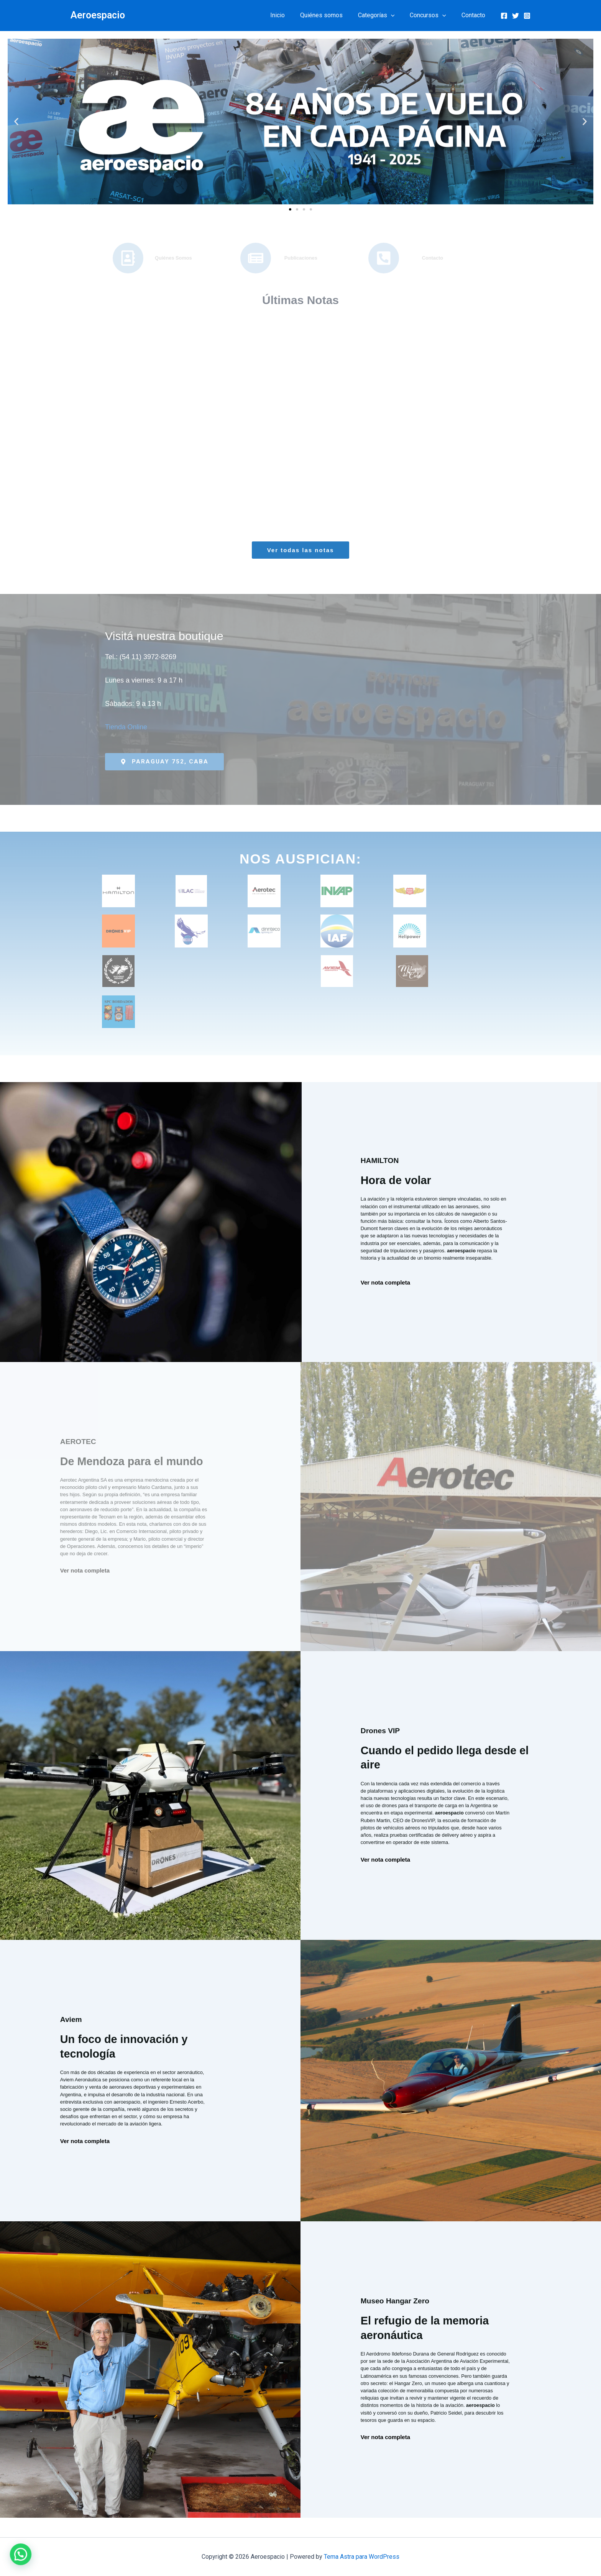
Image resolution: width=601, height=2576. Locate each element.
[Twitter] (515, 15)
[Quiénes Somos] (128, 258)
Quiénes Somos (173, 258)
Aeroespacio (98, 15)
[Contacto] (383, 258)
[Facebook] (504, 15)
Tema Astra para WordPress (361, 2556)
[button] (398, 15)
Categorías (384, 15)
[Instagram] (527, 15)
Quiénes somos (332, 15)
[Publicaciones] (255, 258)
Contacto (475, 15)
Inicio (291, 15)
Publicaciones (300, 258)
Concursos (432, 15)
